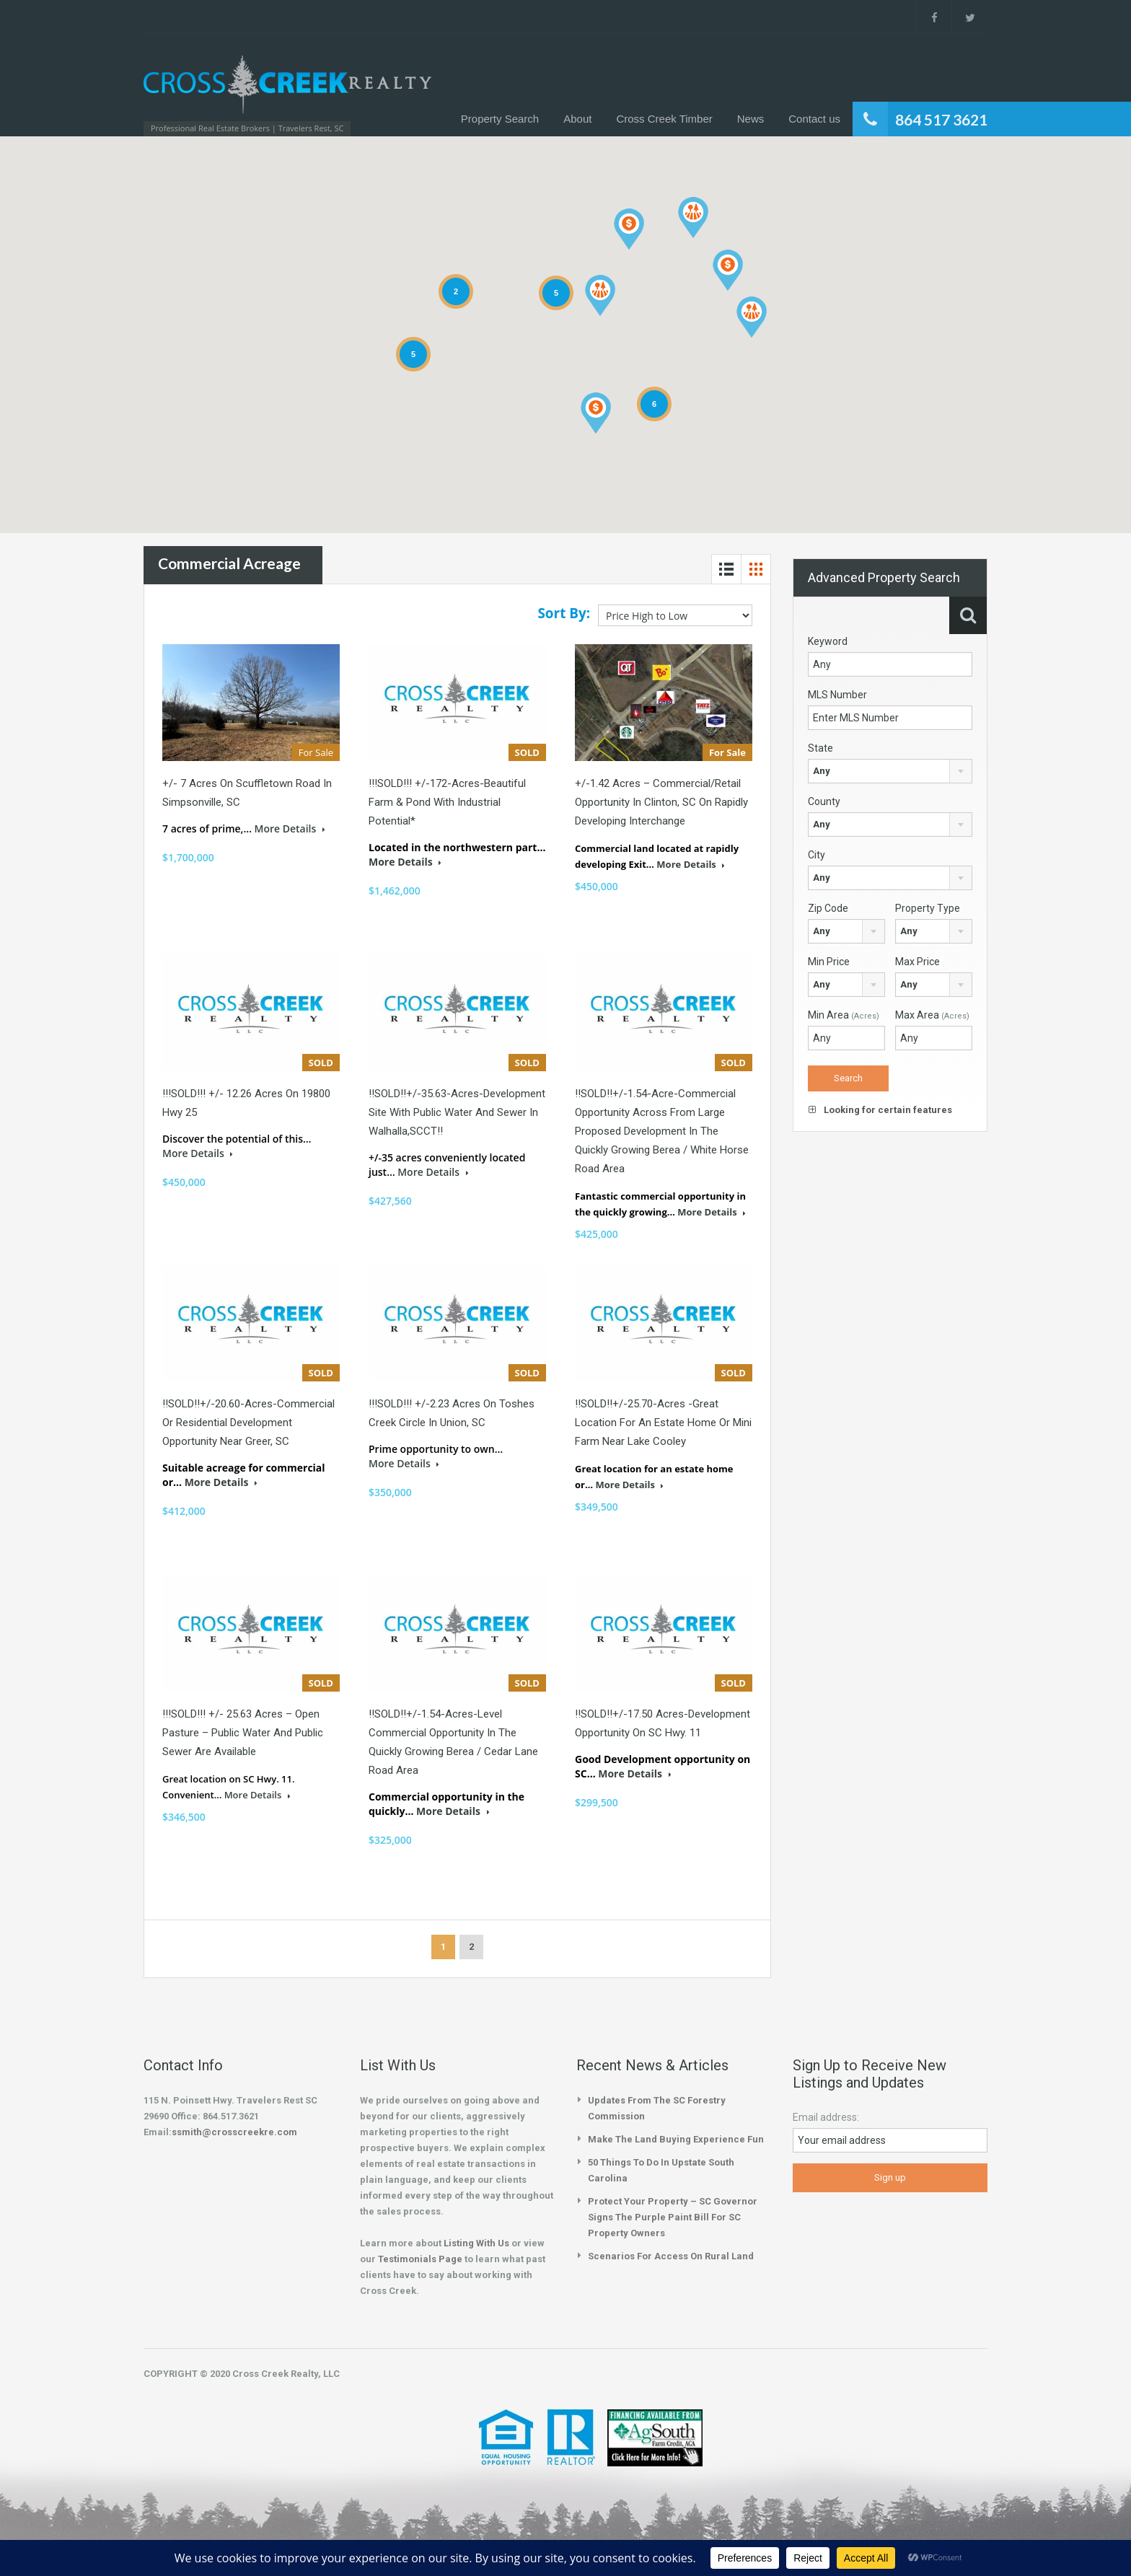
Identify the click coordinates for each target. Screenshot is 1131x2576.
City (816, 855)
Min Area (843, 1015)
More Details (289, 828)
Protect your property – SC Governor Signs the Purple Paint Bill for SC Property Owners (672, 2217)
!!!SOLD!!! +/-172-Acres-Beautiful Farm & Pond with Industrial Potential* (447, 802)
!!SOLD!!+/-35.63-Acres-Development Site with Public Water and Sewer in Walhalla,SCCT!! (457, 1112)
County (824, 801)
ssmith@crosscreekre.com (234, 2132)
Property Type (927, 908)
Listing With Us (476, 2243)
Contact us (814, 119)
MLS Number (837, 694)
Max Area (932, 1015)
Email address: (826, 2117)
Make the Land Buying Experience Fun (676, 2139)
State (820, 748)
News (751, 119)
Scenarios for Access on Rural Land (671, 2256)
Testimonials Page (420, 2259)
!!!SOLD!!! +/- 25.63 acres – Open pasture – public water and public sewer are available (242, 1732)
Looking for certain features (880, 1109)
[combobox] (890, 771)
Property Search (500, 119)
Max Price (917, 961)
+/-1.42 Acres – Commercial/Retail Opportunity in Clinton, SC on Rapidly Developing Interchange (661, 802)
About (577, 119)
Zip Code (828, 908)
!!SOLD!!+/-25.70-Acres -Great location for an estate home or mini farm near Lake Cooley (663, 1422)
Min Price (829, 961)
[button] (693, 217)
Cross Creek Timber (664, 119)
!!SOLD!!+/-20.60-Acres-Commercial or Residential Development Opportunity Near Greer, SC (248, 1422)
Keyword (828, 641)
